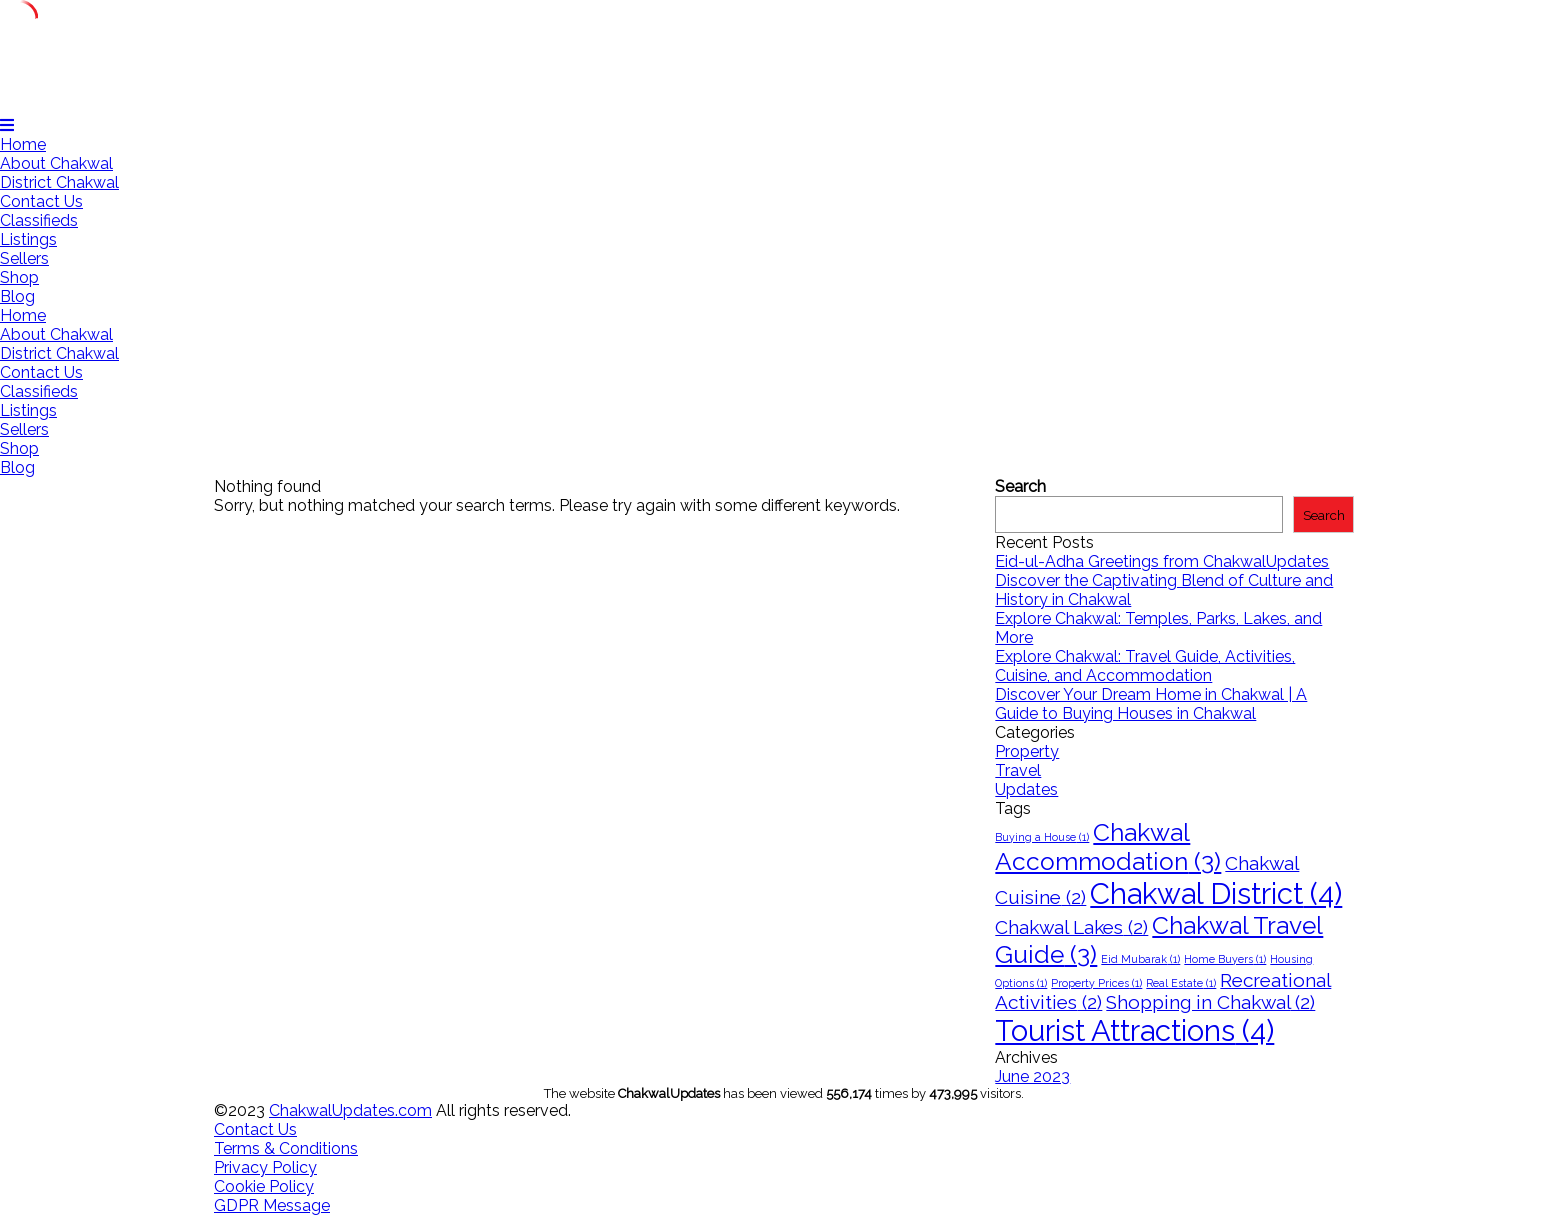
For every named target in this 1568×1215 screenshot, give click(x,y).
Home (23, 144)
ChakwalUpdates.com (350, 1110)
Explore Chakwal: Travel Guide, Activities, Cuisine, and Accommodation (1145, 666)
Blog (17, 296)
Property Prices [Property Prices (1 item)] (1096, 983)
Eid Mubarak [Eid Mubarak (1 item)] (1140, 959)
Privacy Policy (265, 1167)
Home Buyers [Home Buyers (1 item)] (1225, 959)
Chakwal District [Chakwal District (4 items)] (1216, 893)
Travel (1018, 770)
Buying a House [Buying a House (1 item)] (1042, 837)
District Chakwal (59, 182)
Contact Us (41, 201)
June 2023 (1032, 1076)
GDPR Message (272, 1205)
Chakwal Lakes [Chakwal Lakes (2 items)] (1071, 927)
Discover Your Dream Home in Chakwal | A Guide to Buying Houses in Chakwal (1151, 704)
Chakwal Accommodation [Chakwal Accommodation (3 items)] (1108, 847)
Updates (1026, 789)
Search (1020, 486)
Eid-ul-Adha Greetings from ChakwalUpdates (1162, 561)
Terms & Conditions (286, 1148)
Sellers (24, 258)
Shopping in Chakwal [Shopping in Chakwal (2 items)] (1210, 1002)
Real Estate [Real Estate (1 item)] (1181, 983)
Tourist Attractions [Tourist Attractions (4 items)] (1134, 1030)
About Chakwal (56, 163)
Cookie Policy (264, 1186)
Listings (28, 239)
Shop (19, 277)
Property (1027, 751)
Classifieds (39, 220)
